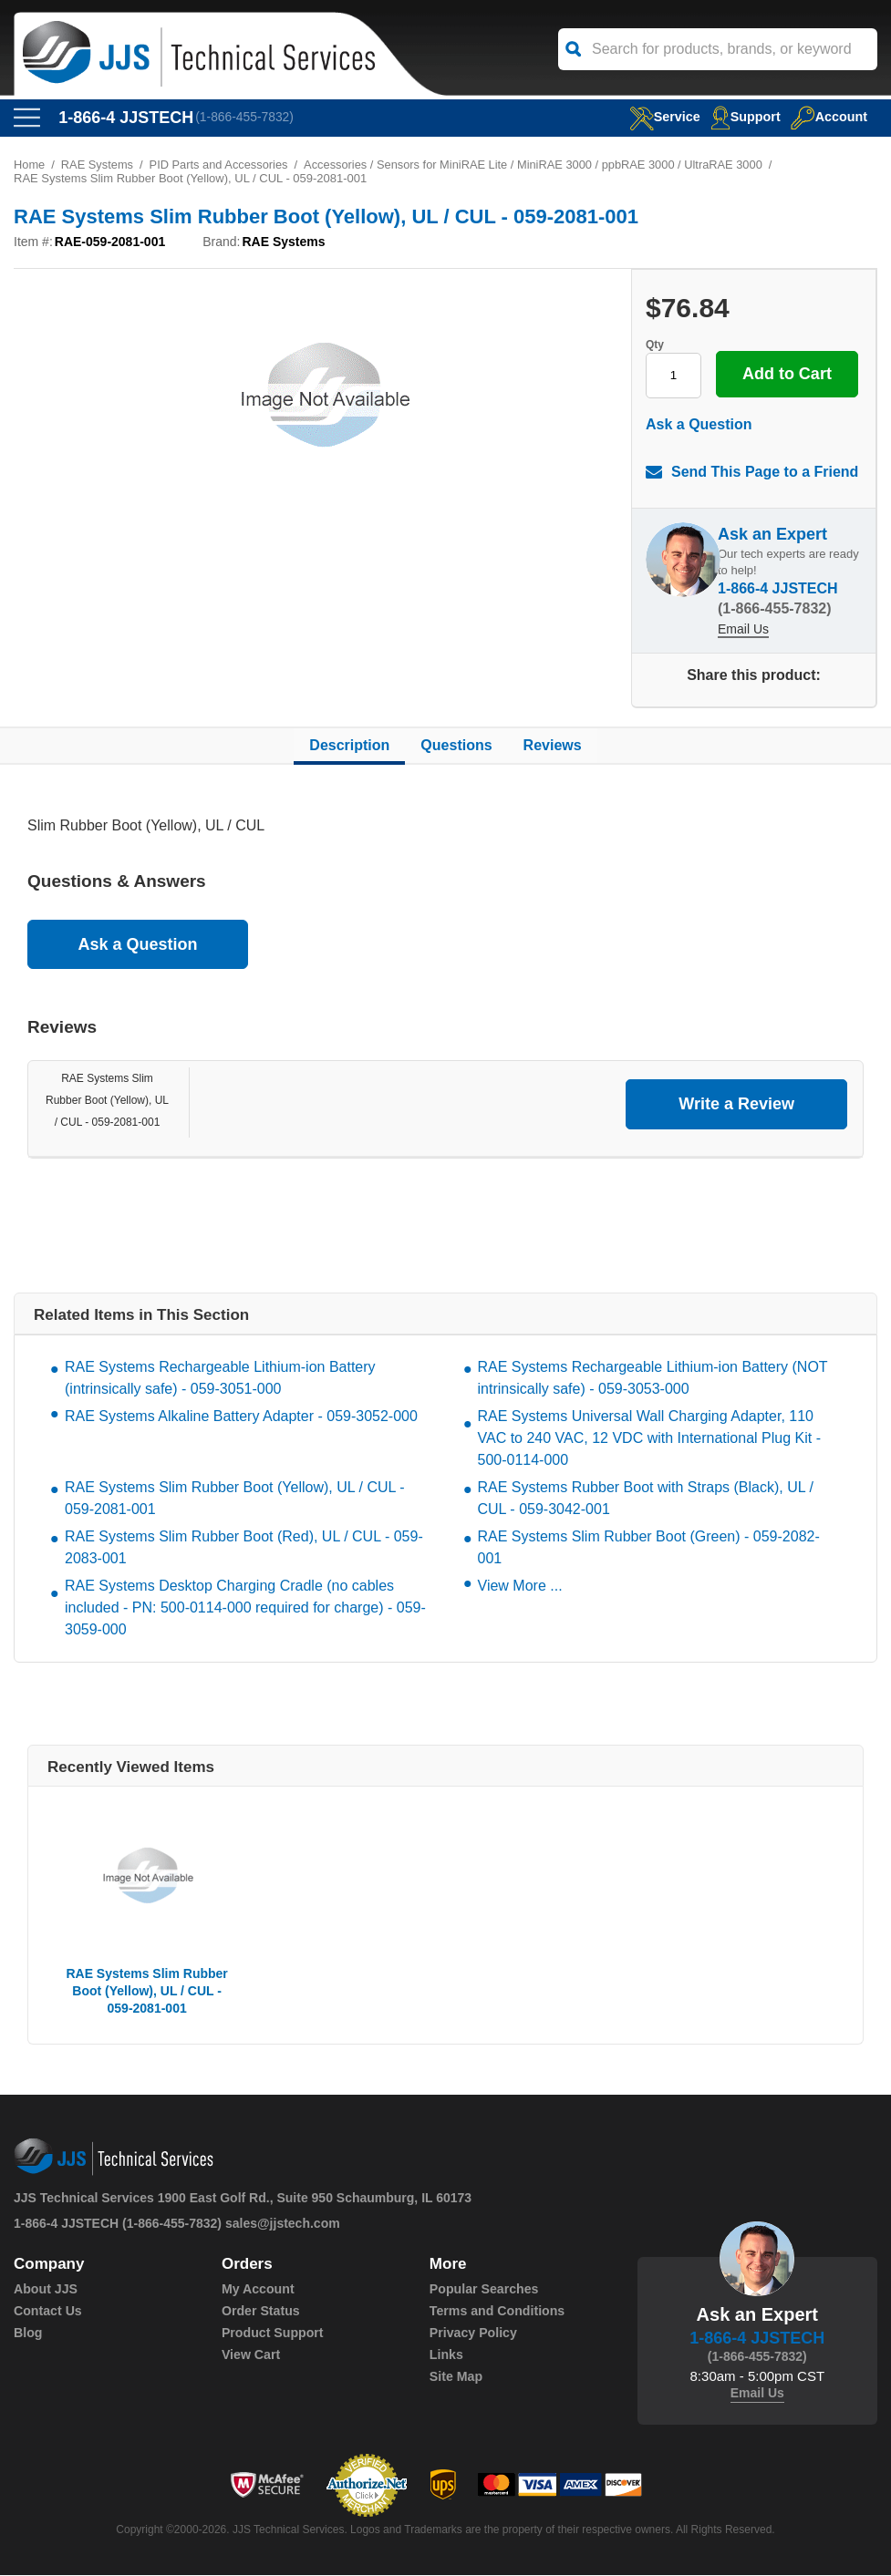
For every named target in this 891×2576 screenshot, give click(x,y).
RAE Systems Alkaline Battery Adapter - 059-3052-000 (241, 1417)
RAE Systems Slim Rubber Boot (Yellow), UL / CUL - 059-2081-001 (107, 1101)
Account (827, 116)
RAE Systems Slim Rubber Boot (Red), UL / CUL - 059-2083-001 (244, 1548)
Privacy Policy (473, 2333)
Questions (456, 746)
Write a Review (736, 1105)
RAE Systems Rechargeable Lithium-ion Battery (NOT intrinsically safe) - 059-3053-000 (653, 1378)
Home (30, 165)
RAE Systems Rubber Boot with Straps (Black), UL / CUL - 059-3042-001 (645, 1499)
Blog (28, 2333)
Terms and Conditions (497, 2311)
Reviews (552, 746)
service (658, 116)
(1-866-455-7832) (245, 117)
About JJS (45, 2289)
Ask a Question (698, 425)
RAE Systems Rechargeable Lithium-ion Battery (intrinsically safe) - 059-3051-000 (220, 1378)
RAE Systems (97, 165)
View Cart (251, 2355)
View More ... (520, 1586)
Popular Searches (483, 2289)
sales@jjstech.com (282, 2224)
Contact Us (47, 2311)
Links (446, 2355)
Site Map (456, 2377)
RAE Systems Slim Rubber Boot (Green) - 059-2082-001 (649, 1548)
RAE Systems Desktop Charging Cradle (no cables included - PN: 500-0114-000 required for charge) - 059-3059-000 (245, 1608)
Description (349, 746)
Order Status (260, 2311)
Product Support (272, 2333)
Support (742, 116)
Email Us (743, 630)
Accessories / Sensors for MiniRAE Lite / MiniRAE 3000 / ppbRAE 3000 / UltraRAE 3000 (539, 165)
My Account (258, 2289)
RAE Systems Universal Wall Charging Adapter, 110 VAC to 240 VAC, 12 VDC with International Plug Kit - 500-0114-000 (649, 1438)
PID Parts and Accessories (220, 165)
